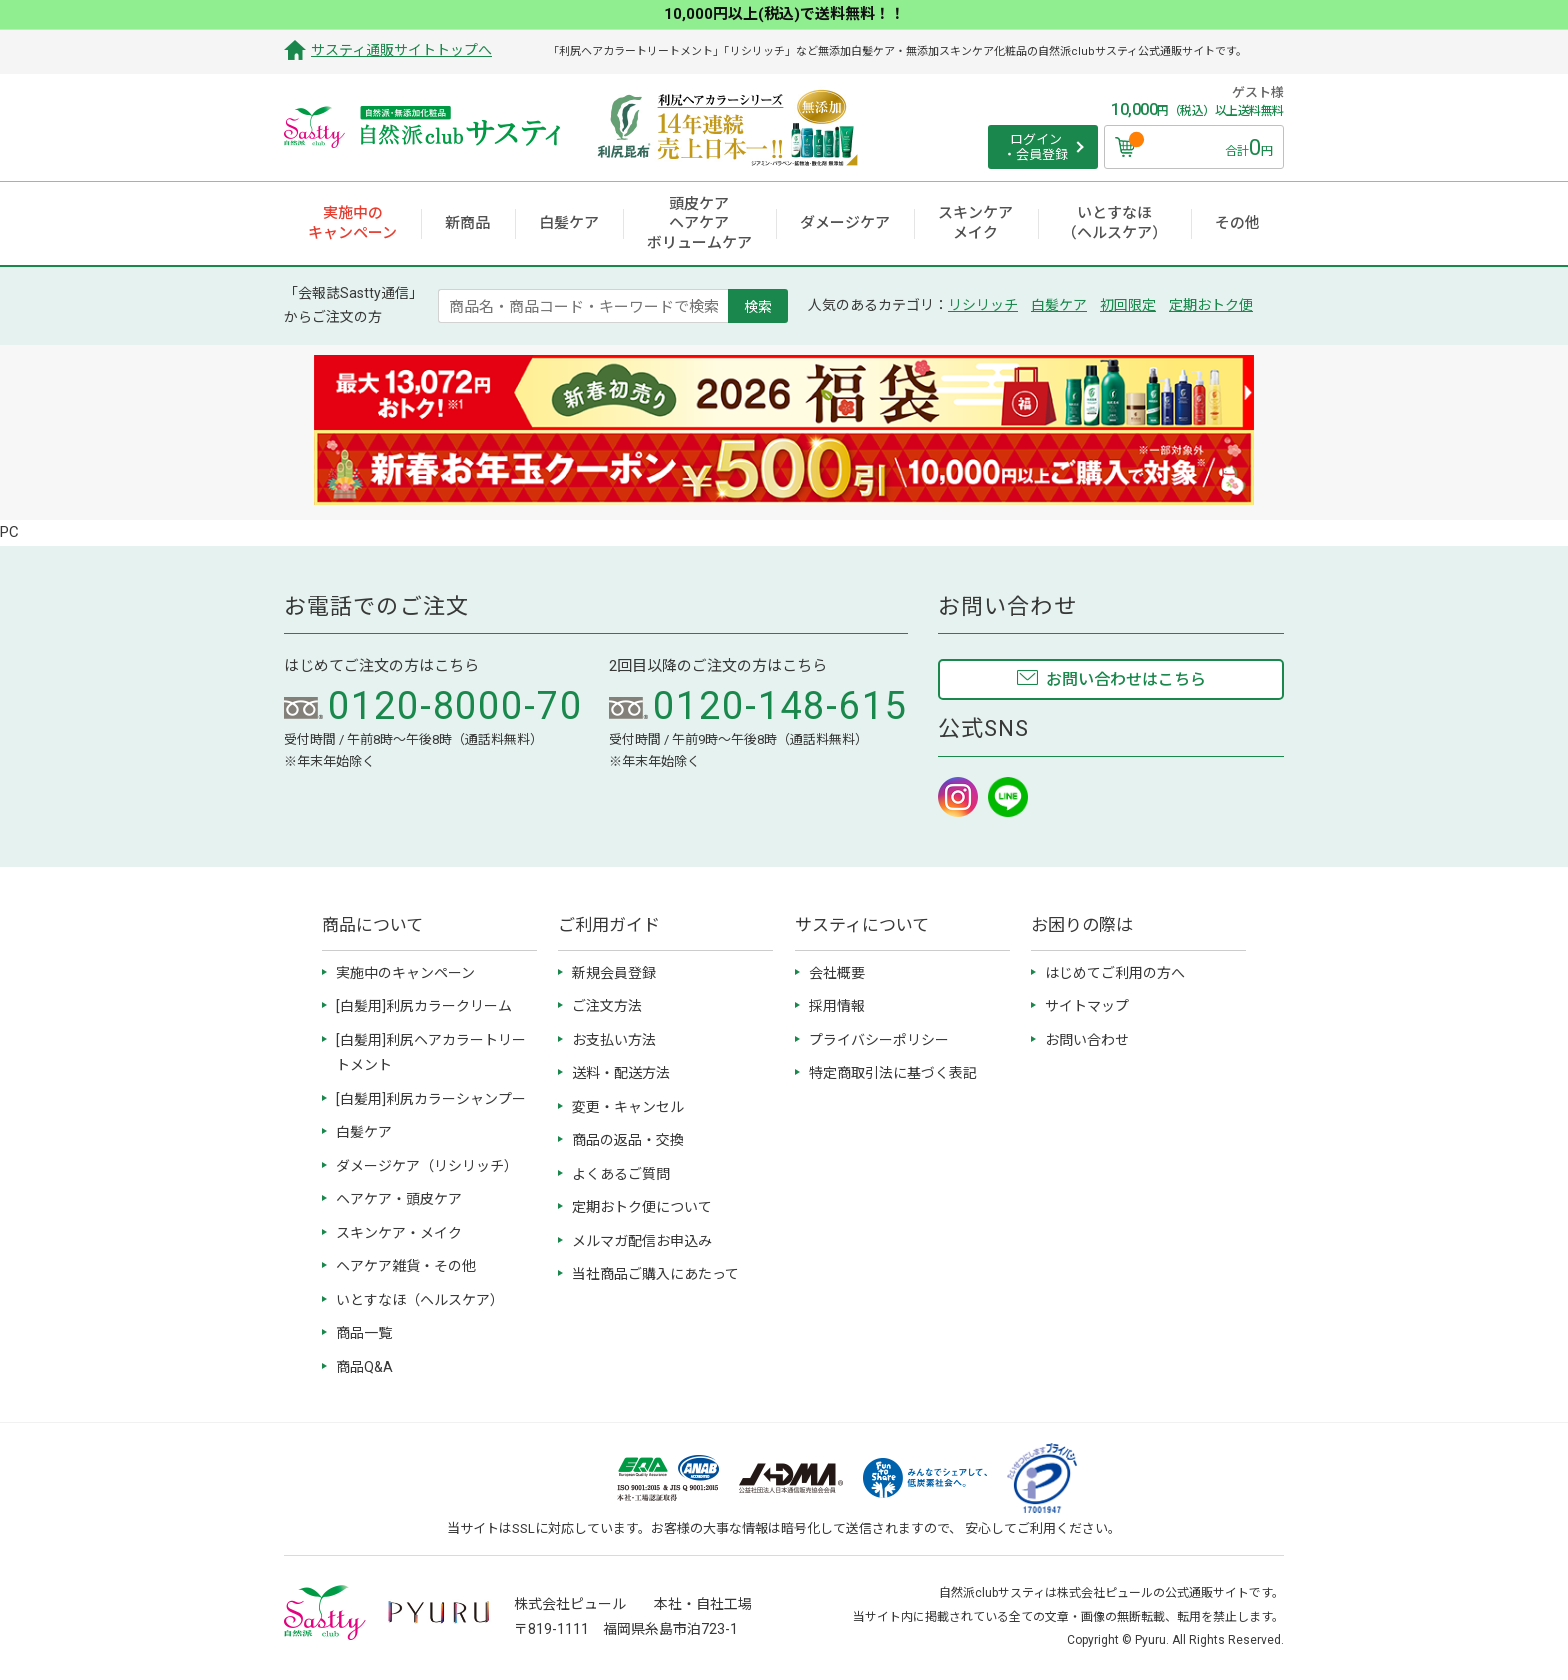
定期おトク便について (642, 1207)
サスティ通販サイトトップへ (401, 50)
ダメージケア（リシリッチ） (427, 1166)
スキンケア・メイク (399, 1233)
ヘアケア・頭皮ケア (399, 1199)
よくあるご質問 (621, 1174)
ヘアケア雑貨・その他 (406, 1266)
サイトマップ (1087, 1006)
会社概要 (837, 973)
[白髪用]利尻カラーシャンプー (431, 1099)
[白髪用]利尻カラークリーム (424, 1006)
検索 (758, 306)
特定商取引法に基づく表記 (893, 1073)
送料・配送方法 (621, 1073)
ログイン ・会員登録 (1035, 147)
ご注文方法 (607, 1006)
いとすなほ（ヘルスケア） (420, 1300)
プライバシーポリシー (879, 1040)
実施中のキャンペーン (405, 973)
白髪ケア (1059, 305)
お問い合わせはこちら (1126, 679)
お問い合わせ (1087, 1040)
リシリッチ (983, 305)
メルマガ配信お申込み (642, 1241)
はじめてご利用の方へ (1115, 973)
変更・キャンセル (628, 1107)
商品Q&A (364, 1367)
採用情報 (837, 1006)
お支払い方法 (614, 1040)
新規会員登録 (614, 973)
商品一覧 (364, 1333)
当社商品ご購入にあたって (655, 1274)
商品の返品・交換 (628, 1140)
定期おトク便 (1211, 305)
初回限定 (1128, 305)
